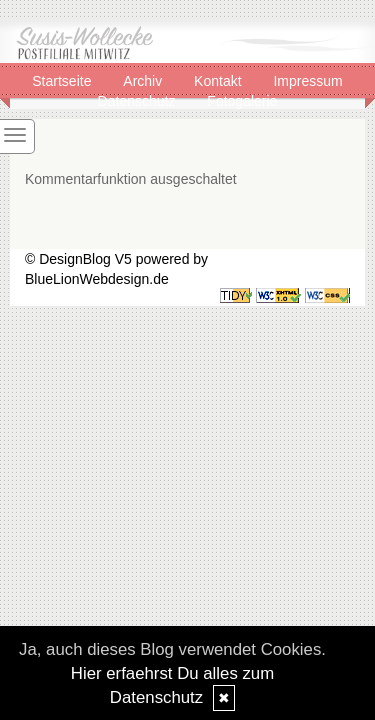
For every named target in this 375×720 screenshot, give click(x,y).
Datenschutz (139, 101)
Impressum (307, 81)
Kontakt (219, 81)
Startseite (63, 81)
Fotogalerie (242, 101)
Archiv (144, 81)
